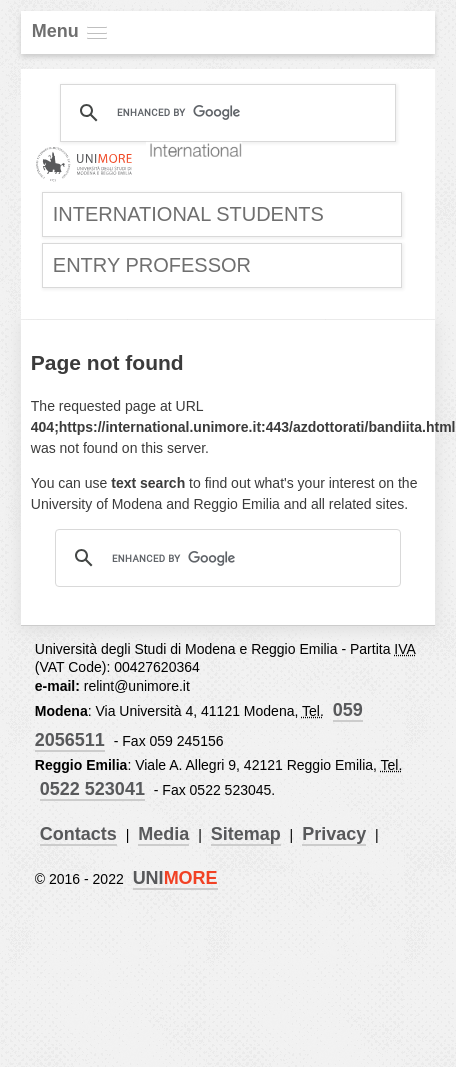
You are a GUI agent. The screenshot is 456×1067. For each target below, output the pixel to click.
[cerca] (225, 113)
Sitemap (246, 834)
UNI (175, 878)
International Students (188, 214)
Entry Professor (152, 265)
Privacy (334, 834)
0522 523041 (92, 789)
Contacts (78, 834)
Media (163, 834)
